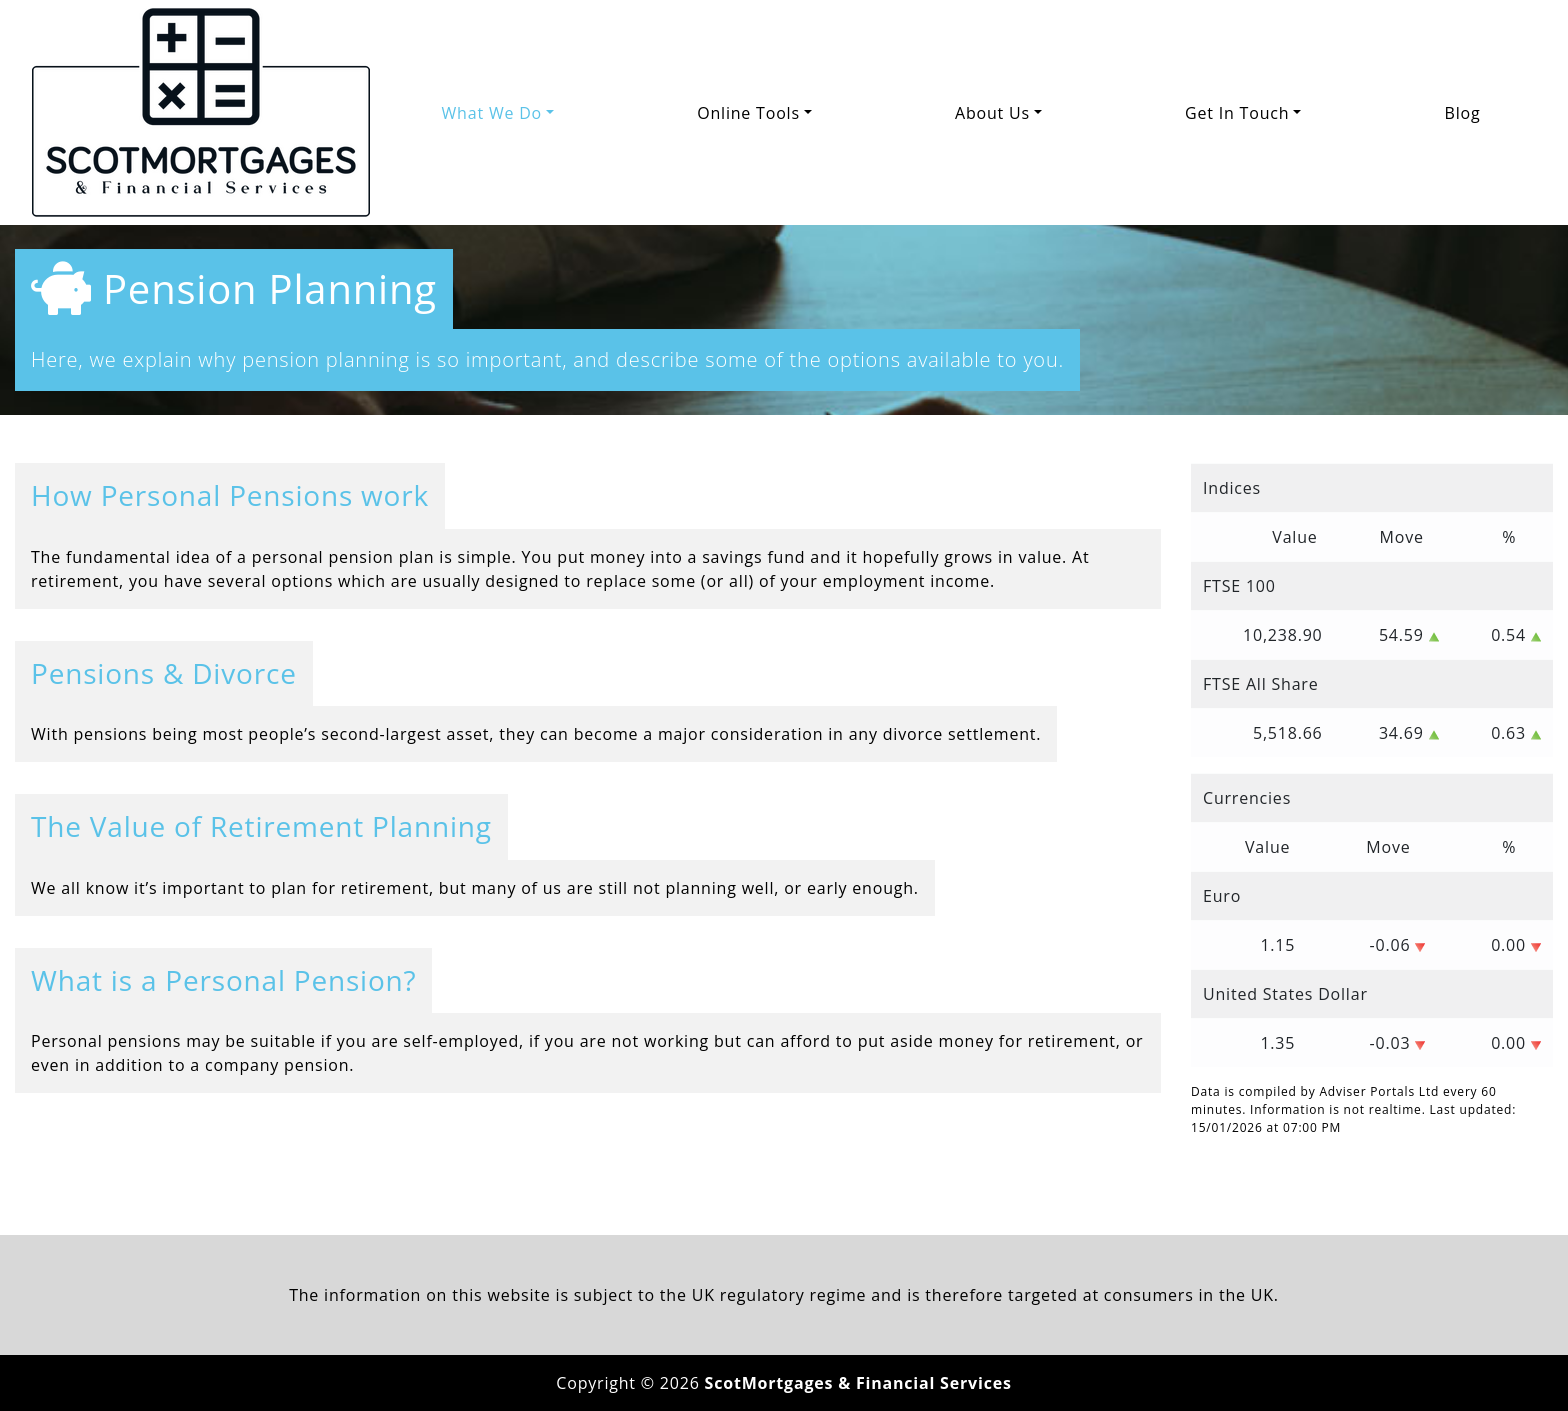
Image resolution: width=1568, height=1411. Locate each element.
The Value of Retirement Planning (261, 826)
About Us (992, 113)
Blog (1463, 113)
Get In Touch (1237, 113)
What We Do (492, 113)
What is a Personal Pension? (223, 980)
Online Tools (748, 113)
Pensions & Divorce (164, 673)
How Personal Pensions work (230, 495)
